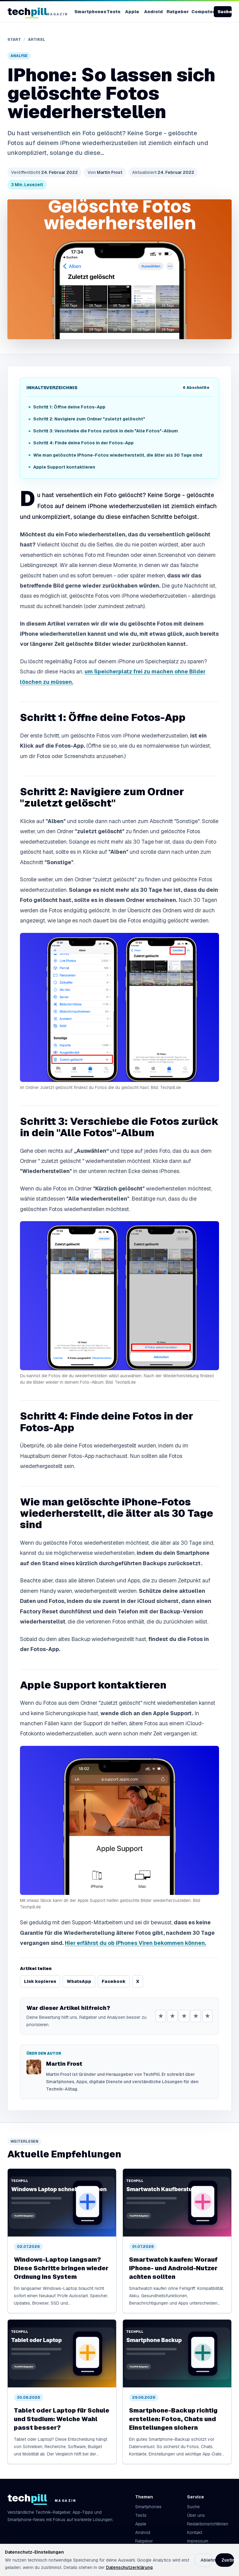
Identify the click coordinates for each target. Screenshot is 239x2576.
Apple (132, 11)
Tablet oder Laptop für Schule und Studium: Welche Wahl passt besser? (61, 2419)
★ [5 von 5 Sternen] (207, 2015)
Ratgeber (176, 11)
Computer (201, 11)
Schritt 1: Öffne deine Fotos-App (69, 407)
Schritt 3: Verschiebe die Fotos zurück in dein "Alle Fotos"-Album (105, 431)
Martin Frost (105, 172)
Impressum (197, 2541)
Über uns (196, 2515)
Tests (113, 11)
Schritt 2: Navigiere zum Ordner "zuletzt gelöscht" (89, 419)
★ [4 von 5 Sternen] (195, 2015)
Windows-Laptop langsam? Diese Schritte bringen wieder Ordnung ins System (61, 2268)
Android (153, 11)
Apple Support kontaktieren (64, 467)
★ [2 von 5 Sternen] (172, 2015)
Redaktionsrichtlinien (207, 2524)
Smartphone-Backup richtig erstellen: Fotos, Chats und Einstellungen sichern (173, 2419)
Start (14, 39)
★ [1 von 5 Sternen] (160, 2015)
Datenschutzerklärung (129, 2567)
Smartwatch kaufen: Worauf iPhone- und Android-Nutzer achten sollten (173, 2268)
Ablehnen (207, 2560)
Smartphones (87, 11)
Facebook (114, 1981)
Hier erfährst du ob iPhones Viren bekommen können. (135, 1942)
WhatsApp (79, 1981)
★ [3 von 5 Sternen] (184, 2015)
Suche (224, 11)
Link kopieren (40, 1981)
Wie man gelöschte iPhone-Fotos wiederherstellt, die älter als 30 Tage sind (117, 455)
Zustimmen (227, 2560)
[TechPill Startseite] (35, 11)
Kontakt (194, 2532)
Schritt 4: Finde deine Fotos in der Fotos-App (83, 443)
